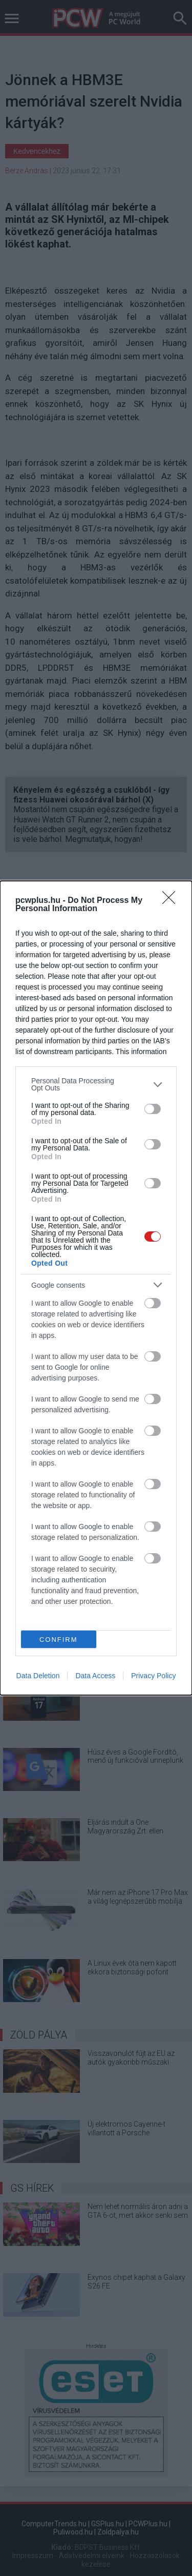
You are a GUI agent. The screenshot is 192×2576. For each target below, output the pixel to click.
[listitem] (96, 1084)
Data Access (95, 1676)
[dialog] (96, 1288)
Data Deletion (38, 1676)
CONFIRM (58, 1639)
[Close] (172, 901)
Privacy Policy (153, 1676)
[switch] (152, 1109)
